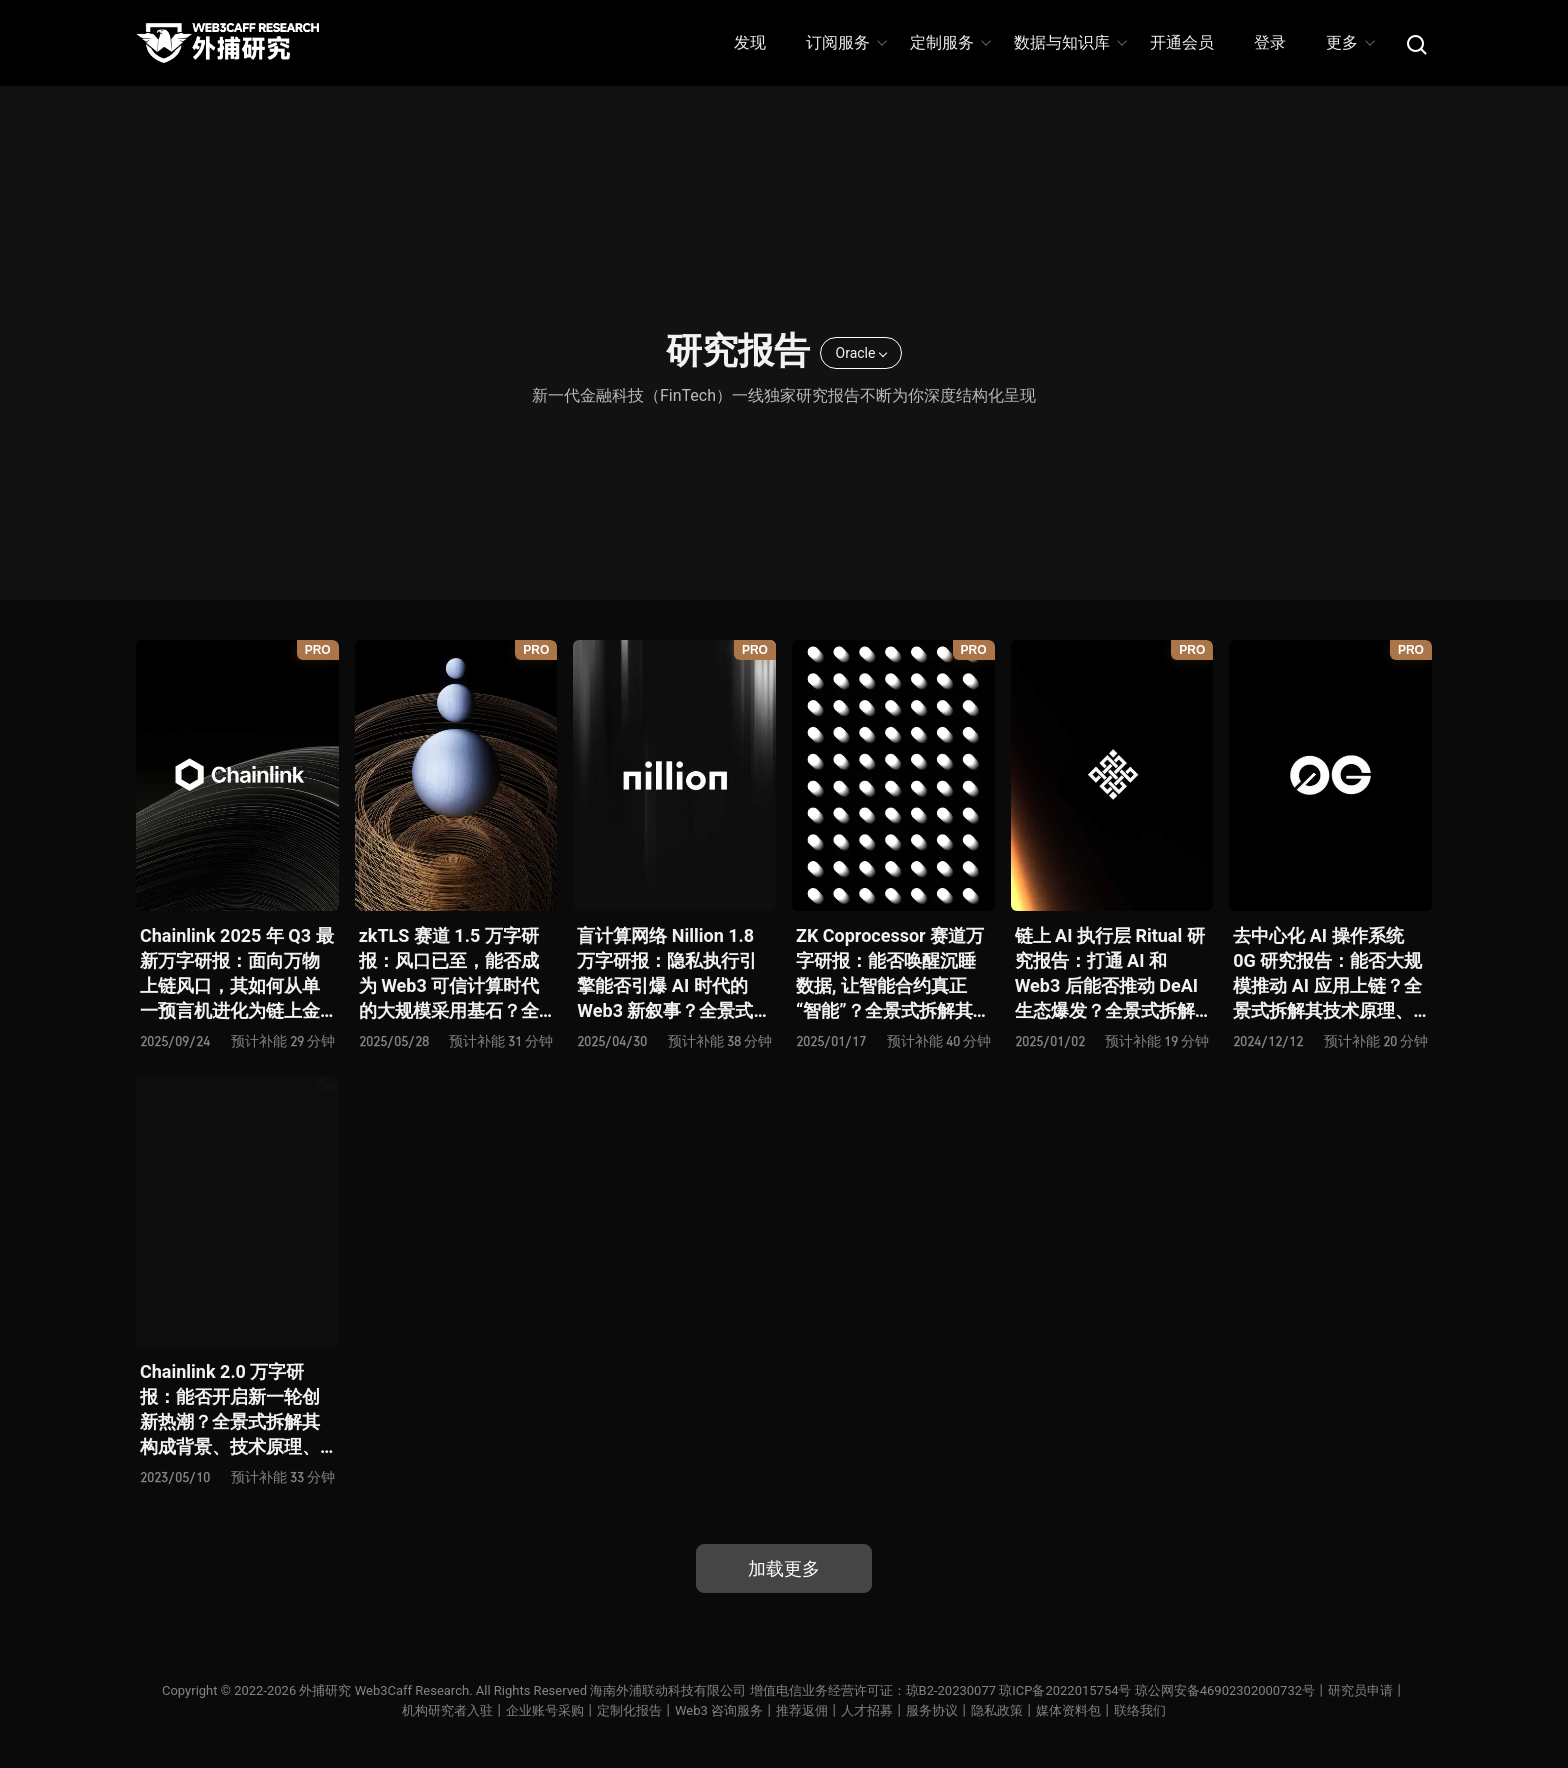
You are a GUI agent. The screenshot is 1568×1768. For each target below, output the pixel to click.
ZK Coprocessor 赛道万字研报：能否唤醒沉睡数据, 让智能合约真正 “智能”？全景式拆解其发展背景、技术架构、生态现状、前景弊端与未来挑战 (893, 974)
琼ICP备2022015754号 (1065, 1690)
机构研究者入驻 (447, 1710)
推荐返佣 (802, 1710)
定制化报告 (629, 1710)
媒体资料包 (1068, 1710)
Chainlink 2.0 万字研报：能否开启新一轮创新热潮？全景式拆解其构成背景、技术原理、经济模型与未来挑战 (230, 1410)
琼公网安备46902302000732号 (1225, 1690)
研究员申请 (1360, 1690)
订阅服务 (845, 42)
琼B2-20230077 (951, 1690)
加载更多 (784, 1568)
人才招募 (867, 1710)
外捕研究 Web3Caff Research (384, 1690)
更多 (1349, 42)
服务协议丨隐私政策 (964, 1710)
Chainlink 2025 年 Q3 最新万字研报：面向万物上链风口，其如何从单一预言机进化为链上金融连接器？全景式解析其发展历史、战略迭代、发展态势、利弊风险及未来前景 (237, 974)
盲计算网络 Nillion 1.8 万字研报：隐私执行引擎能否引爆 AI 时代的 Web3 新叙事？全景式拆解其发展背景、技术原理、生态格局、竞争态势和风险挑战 (674, 974)
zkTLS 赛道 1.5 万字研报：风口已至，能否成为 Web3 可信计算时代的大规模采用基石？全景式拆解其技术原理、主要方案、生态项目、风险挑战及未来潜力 (449, 974)
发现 (750, 42)
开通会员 (1182, 42)
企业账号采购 (545, 1710)
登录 (1270, 42)
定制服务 (949, 42)
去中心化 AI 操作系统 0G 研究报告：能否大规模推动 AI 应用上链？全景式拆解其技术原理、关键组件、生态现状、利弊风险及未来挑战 (1327, 974)
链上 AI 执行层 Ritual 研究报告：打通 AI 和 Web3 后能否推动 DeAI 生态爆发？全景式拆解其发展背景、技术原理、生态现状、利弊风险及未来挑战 (1110, 974)
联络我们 (1140, 1710)
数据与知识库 (1069, 42)
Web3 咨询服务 (719, 1710)
